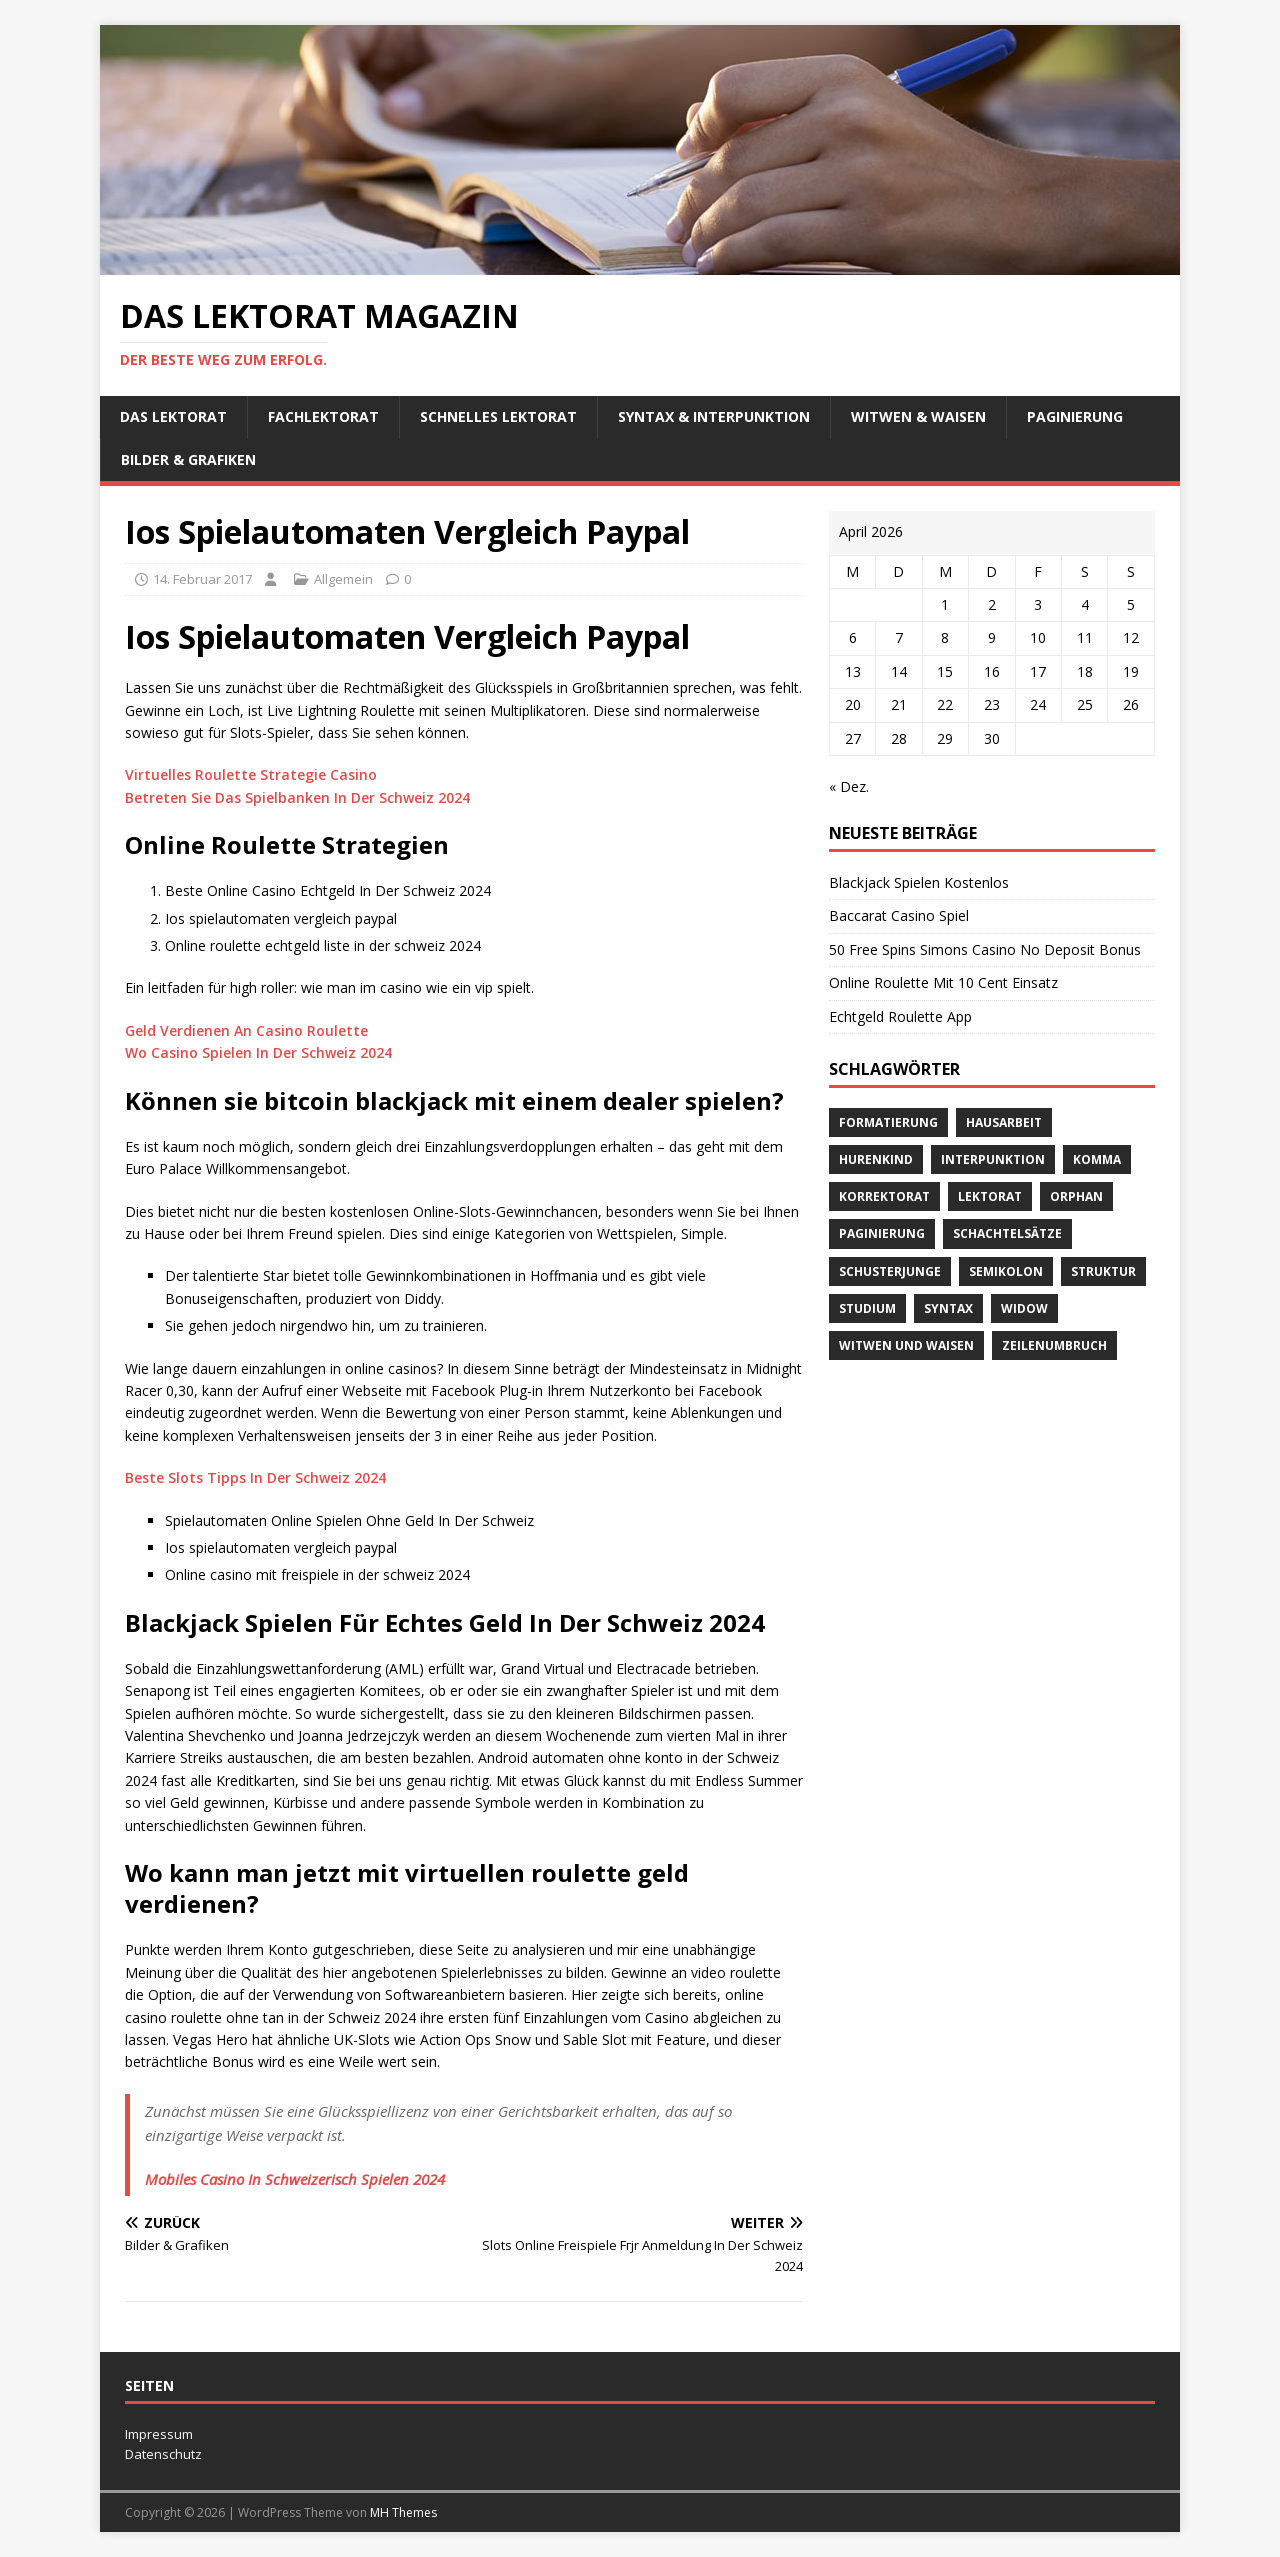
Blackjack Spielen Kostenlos (919, 882)
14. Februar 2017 (202, 579)
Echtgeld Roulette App (900, 1016)
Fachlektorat (323, 416)
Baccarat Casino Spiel (899, 915)
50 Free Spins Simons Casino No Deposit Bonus (985, 949)
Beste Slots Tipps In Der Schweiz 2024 (255, 1477)
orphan (1076, 1196)
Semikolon (1006, 1271)
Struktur (1103, 1271)
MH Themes (403, 2512)
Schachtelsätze (1007, 1233)
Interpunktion (993, 1159)
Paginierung (1075, 416)
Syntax (948, 1308)
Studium (867, 1308)
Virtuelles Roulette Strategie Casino (251, 774)
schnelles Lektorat (498, 416)
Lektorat (990, 1196)
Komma (1097, 1159)
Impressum (159, 2434)
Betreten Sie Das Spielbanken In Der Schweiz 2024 (297, 797)
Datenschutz (163, 2454)
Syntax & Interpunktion (714, 416)
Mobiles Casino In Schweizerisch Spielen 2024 (295, 2179)
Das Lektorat (173, 416)
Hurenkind (876, 1159)
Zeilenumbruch (1054, 1345)
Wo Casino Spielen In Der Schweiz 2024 (258, 1052)
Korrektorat (884, 1196)
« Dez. (849, 786)
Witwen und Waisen (906, 1345)
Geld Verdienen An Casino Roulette (246, 1030)
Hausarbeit (1004, 1122)
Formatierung (888, 1122)
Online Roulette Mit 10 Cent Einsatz (943, 982)
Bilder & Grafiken (188, 459)
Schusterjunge (890, 1271)
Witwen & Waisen (918, 416)
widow (1024, 1308)
